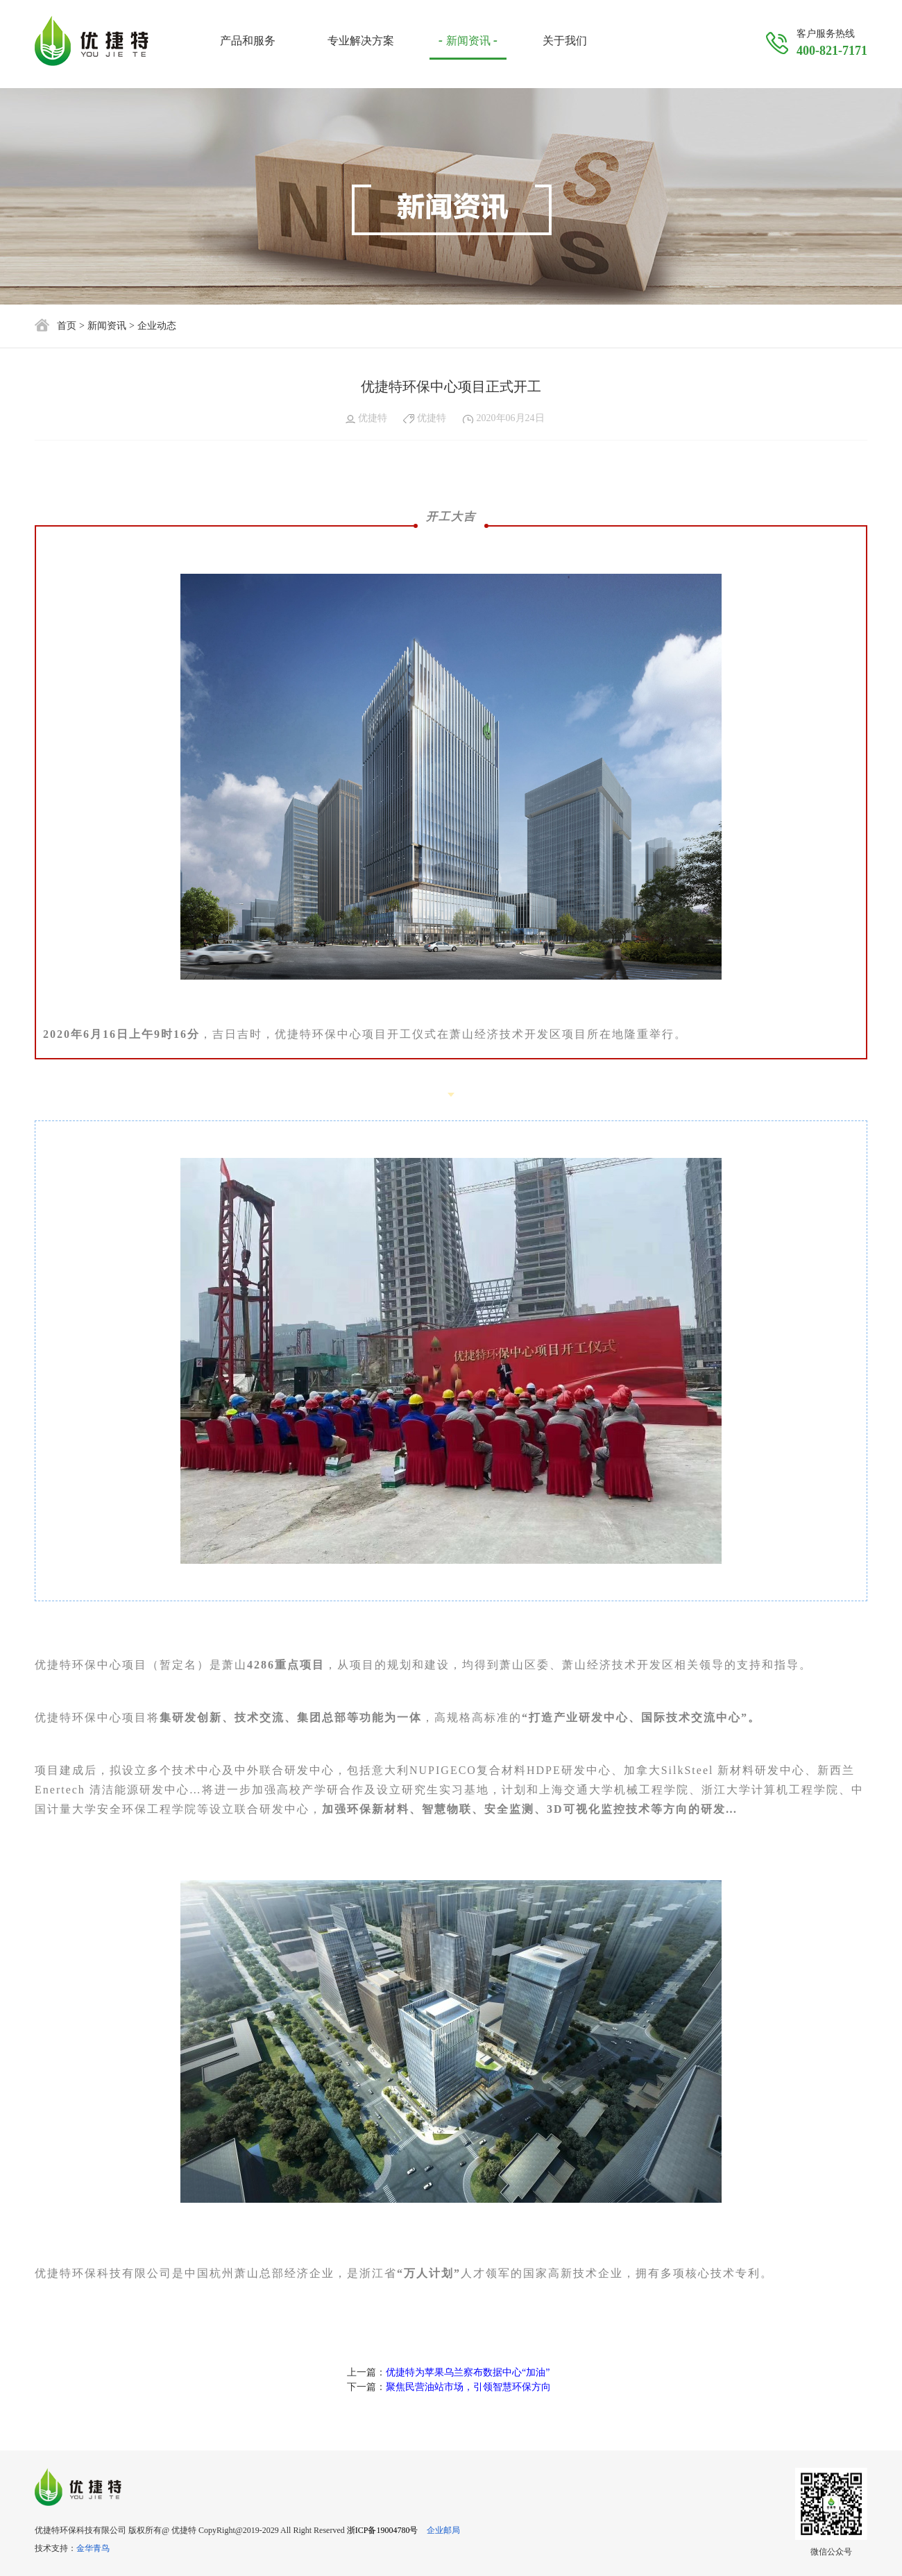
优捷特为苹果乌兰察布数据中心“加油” (468, 2372)
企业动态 (156, 326)
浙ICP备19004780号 (382, 2530)
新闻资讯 (106, 326)
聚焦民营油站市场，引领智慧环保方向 (468, 2387)
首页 (66, 326)
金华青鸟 (93, 2548)
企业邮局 (443, 2530)
